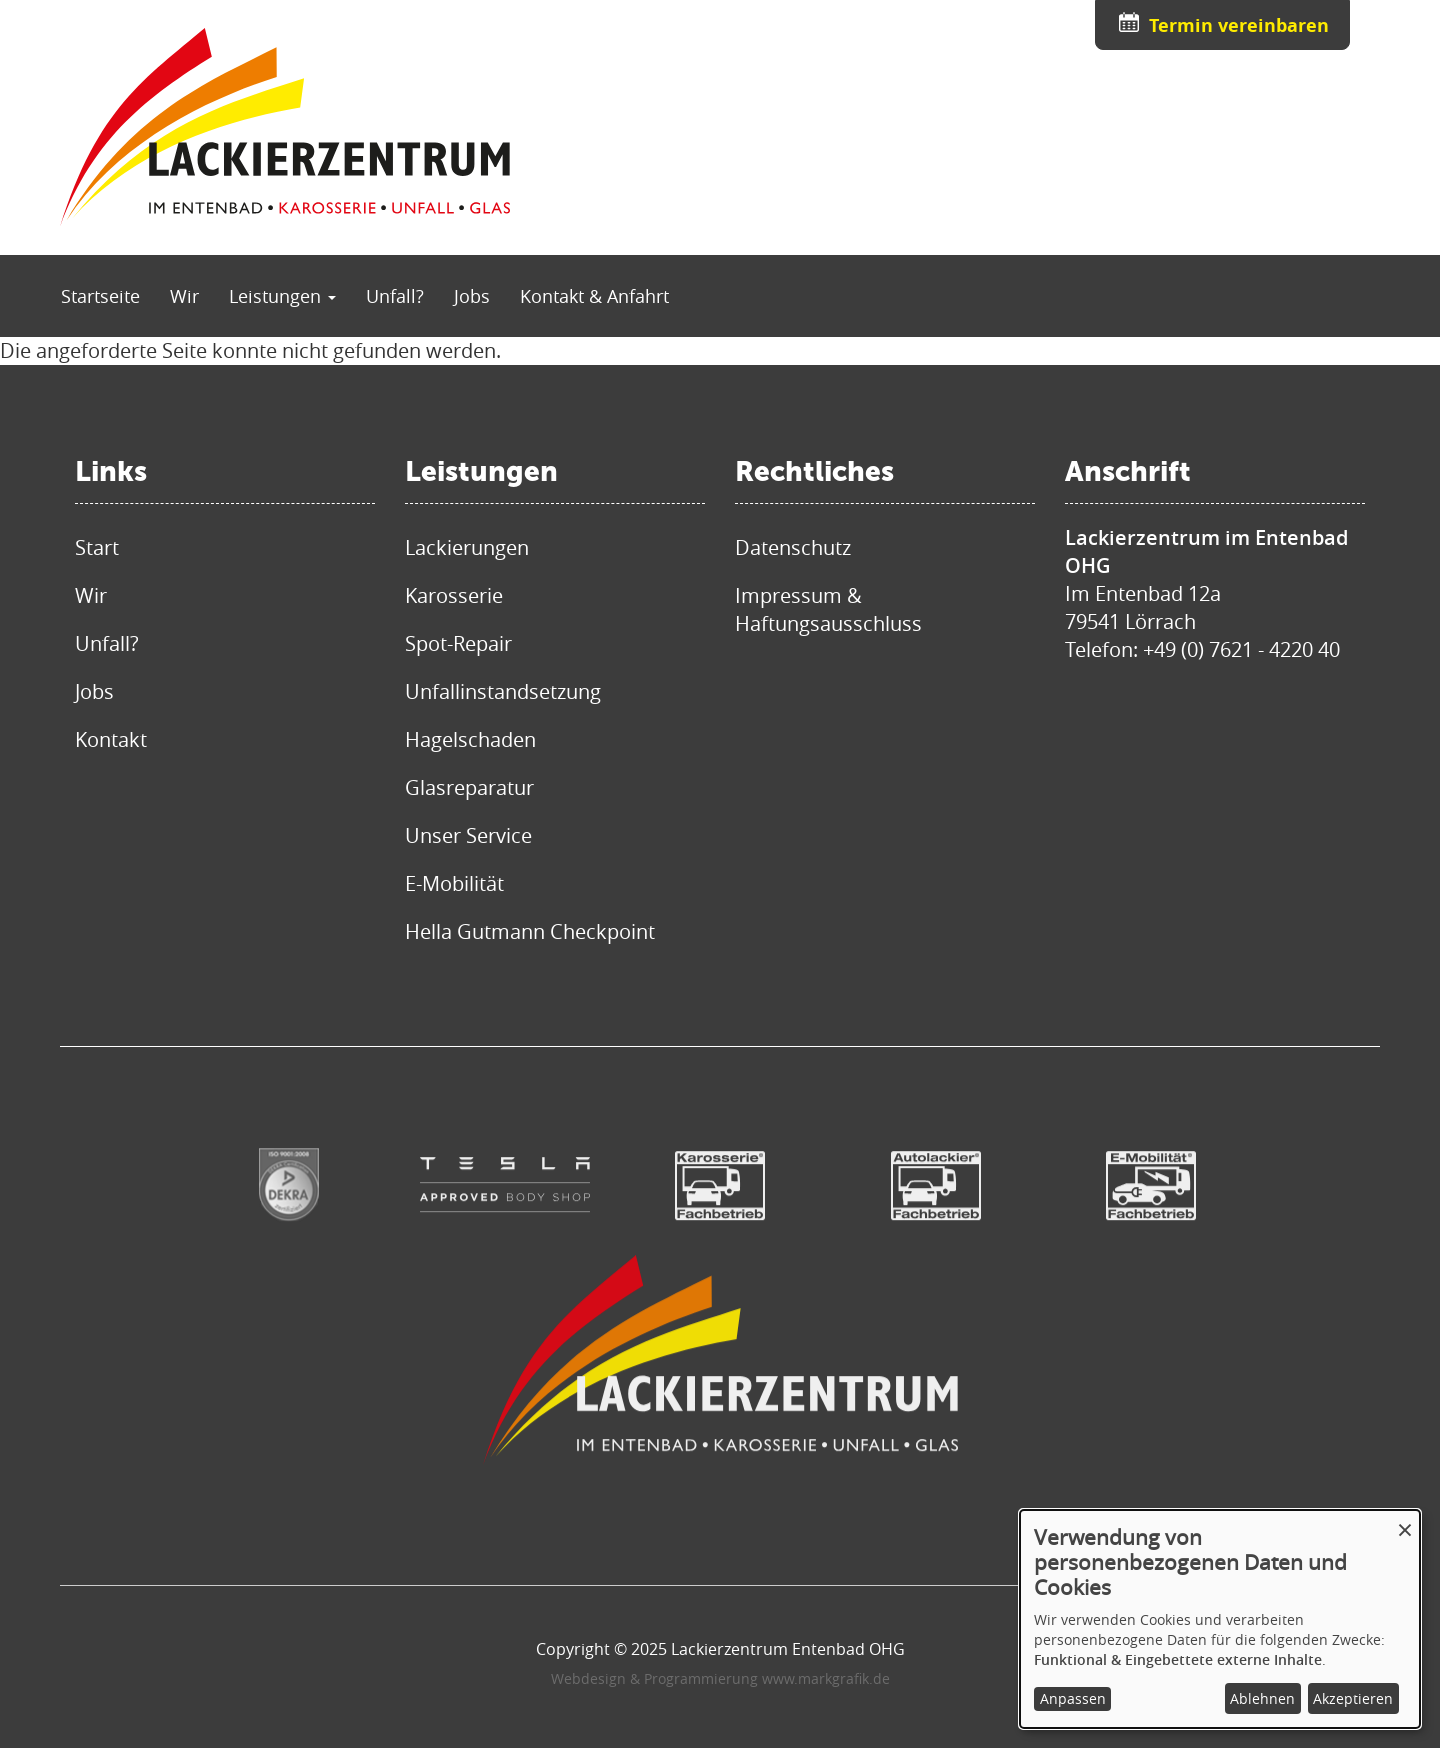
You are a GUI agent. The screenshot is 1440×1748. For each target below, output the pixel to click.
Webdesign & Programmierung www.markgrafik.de (720, 1678)
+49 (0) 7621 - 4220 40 (1241, 649)
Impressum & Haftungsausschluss (828, 609)
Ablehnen (1262, 1698)
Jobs (472, 296)
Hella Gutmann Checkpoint (530, 931)
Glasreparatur (469, 787)
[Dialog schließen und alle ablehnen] (1405, 1522)
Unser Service (468, 835)
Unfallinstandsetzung (503, 691)
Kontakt (111, 739)
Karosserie (454, 595)
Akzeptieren (1353, 1698)
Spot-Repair (458, 643)
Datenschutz (793, 547)
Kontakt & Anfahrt (594, 296)
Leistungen (282, 296)
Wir (184, 296)
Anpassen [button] (1073, 1698)
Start (97, 547)
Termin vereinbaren (1239, 25)
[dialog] (1220, 1619)
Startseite (100, 296)
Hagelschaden (470, 739)
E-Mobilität (454, 883)
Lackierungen (467, 547)
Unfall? (395, 296)
